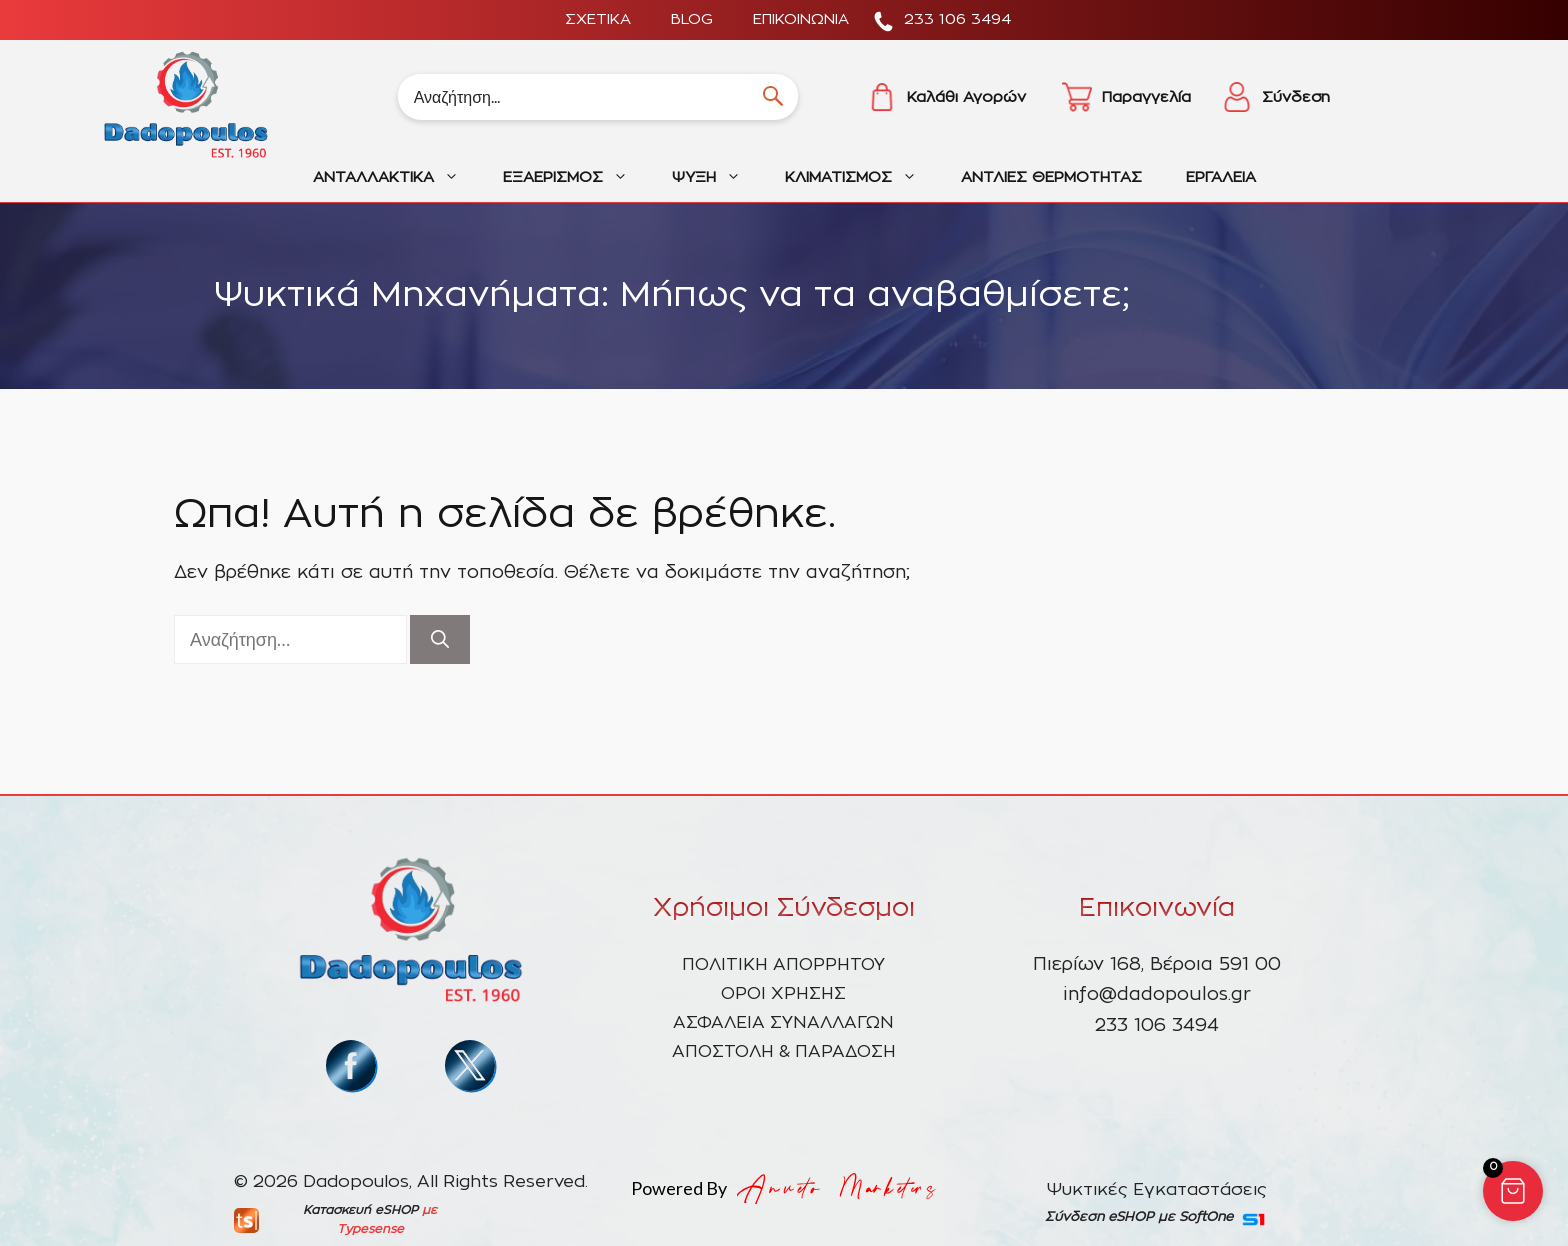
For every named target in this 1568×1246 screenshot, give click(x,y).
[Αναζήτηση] (440, 639)
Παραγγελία (1146, 97)
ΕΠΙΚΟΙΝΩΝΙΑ (801, 19)
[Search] (598, 97)
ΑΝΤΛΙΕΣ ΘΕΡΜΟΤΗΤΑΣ (1051, 177)
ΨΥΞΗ (717, 178)
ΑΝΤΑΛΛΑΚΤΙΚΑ (397, 178)
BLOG (692, 19)
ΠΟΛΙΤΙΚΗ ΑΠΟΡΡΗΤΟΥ (783, 964)
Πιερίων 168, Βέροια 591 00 (1157, 965)
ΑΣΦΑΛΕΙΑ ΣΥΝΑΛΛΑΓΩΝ (783, 1022)
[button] (1513, 1191)
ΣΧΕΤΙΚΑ (598, 19)
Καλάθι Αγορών (966, 97)
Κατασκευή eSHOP (360, 1210)
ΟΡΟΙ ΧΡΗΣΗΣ (783, 993)
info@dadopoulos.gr (1157, 995)
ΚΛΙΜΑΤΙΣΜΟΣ (862, 178)
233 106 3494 (957, 19)
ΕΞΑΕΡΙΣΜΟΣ (576, 178)
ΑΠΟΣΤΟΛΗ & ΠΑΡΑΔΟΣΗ (784, 1051)
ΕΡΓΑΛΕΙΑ (1221, 177)
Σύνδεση (1296, 97)
